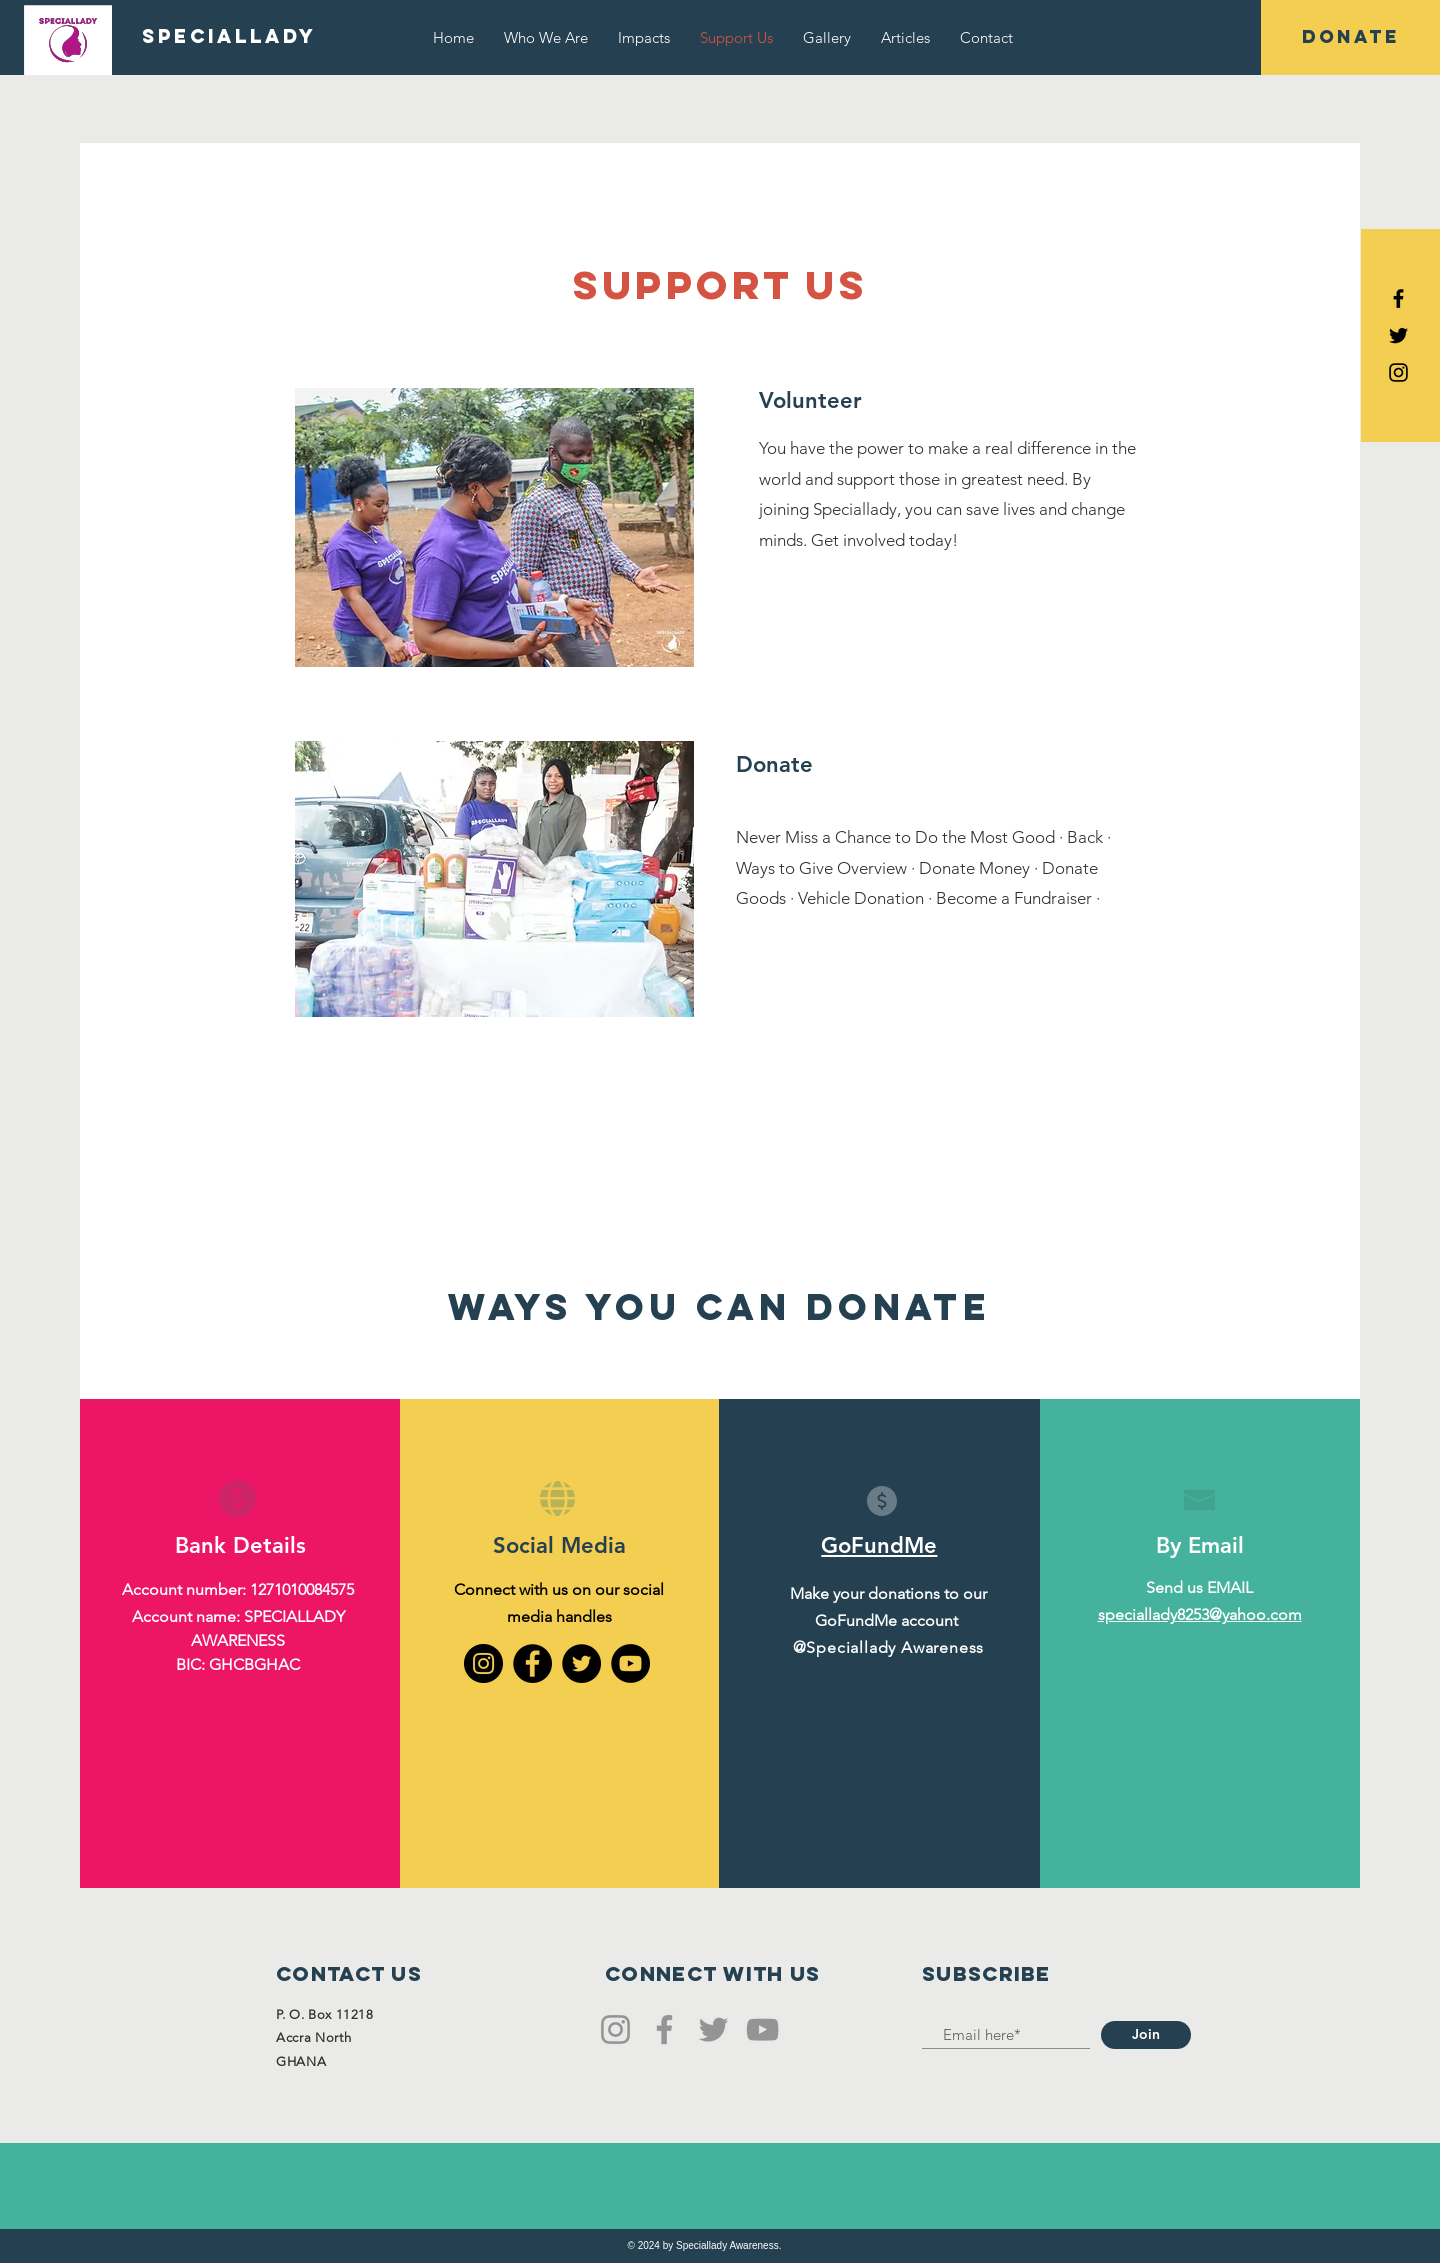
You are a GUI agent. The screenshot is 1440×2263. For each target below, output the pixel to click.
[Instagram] (483, 1663)
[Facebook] (532, 1663)
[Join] (1146, 2035)
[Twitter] (581, 1663)
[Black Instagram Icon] (1398, 372)
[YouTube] (630, 1663)
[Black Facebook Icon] (1398, 298)
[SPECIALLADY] (229, 37)
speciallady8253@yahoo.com (1200, 1614)
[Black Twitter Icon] (1398, 335)
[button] (1350, 37)
